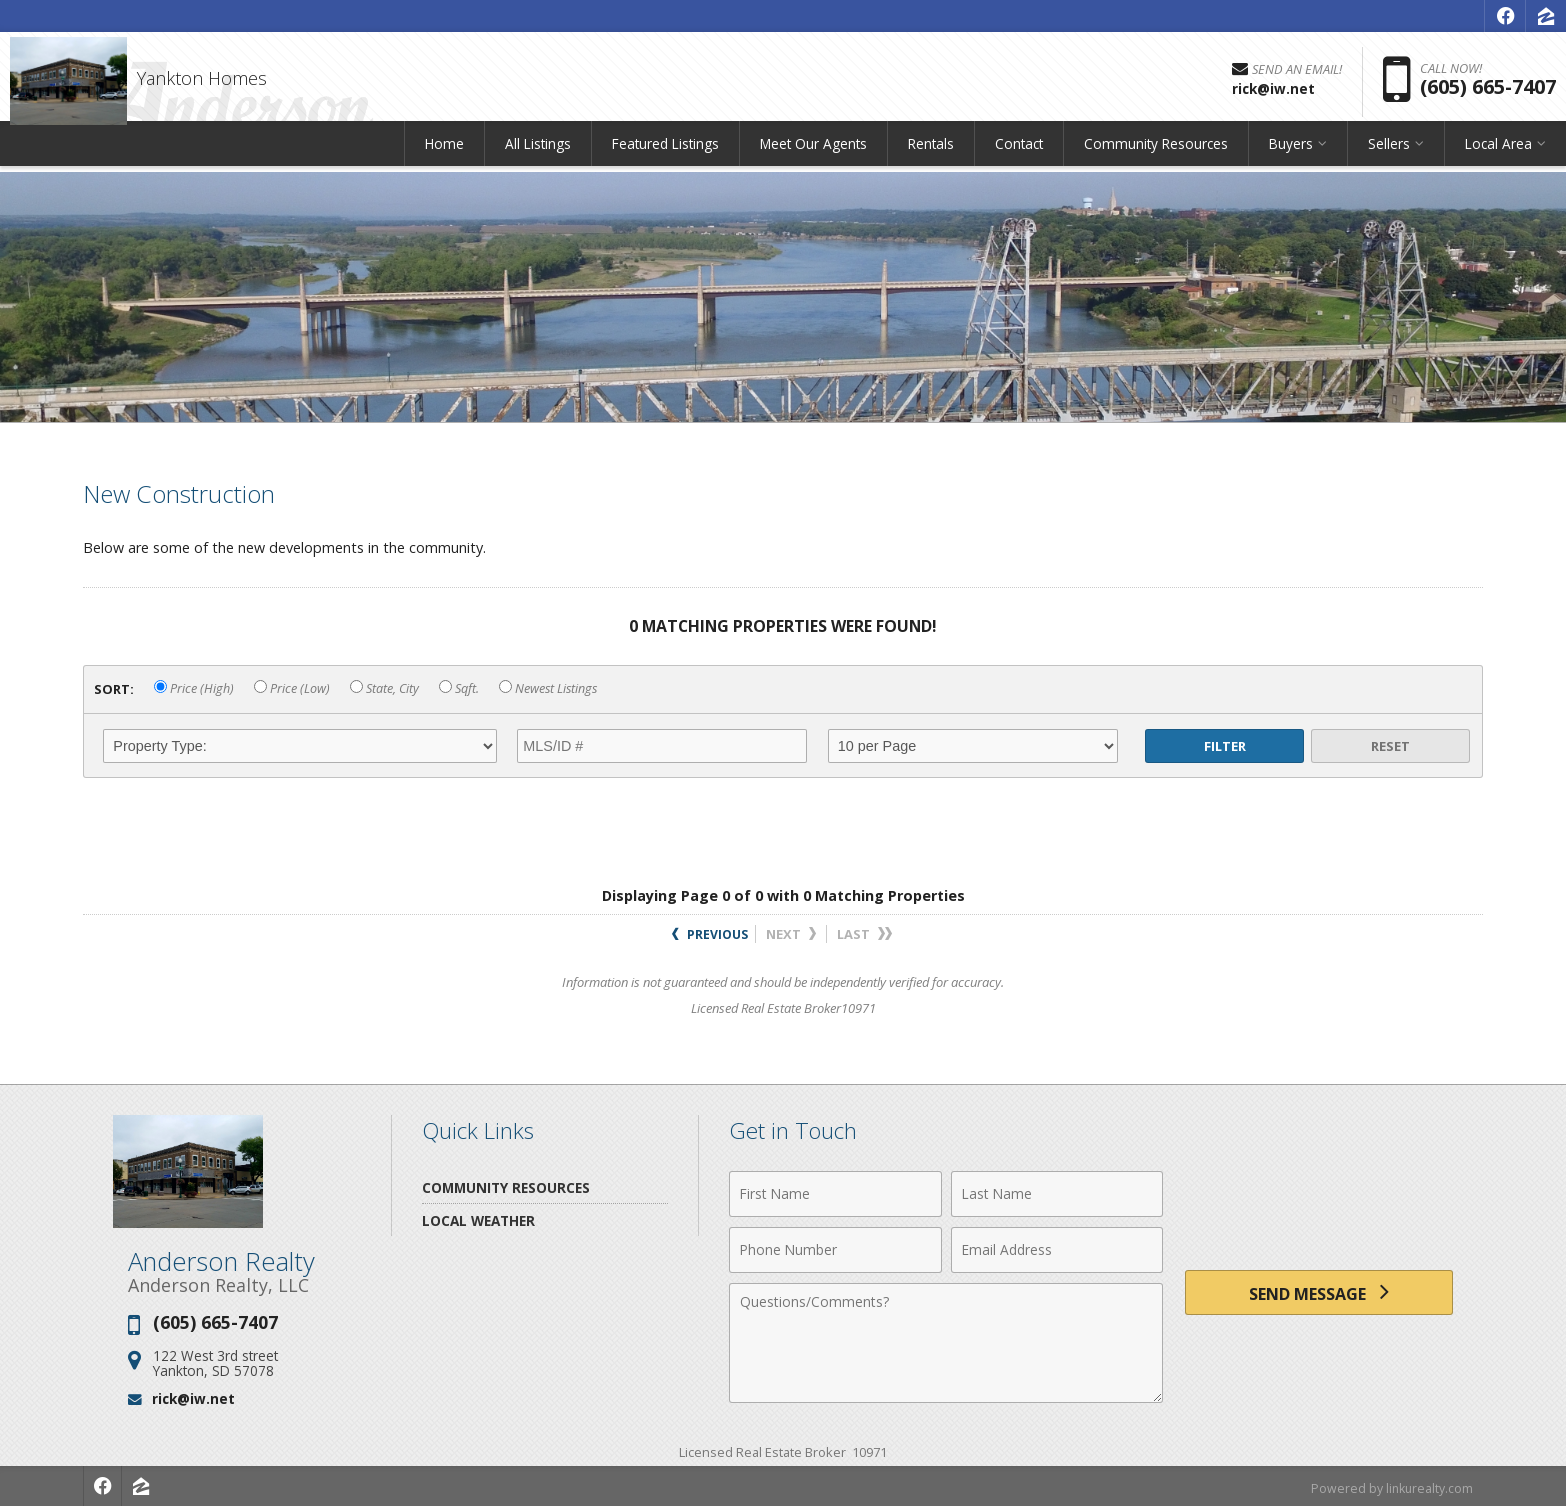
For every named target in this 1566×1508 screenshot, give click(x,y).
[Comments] (946, 1343)
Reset (1390, 746)
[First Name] (835, 1194)
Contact (1019, 154)
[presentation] (1319, 1205)
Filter (1225, 746)
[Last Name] (1057, 1194)
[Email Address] (1057, 1250)
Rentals (931, 154)
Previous (709, 934)
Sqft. (459, 688)
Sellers (1389, 154)
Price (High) (194, 688)
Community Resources (1156, 154)
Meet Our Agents (813, 154)
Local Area (1498, 154)
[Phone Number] (835, 1250)
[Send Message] (1319, 1296)
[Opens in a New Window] (1505, 16)
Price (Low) (292, 688)
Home (444, 154)
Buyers (1291, 154)
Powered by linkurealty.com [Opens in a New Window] (1389, 1488)
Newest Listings (548, 688)
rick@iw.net (193, 1398)
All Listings (538, 154)
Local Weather (478, 1220)
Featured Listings (665, 154)
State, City (384, 688)
